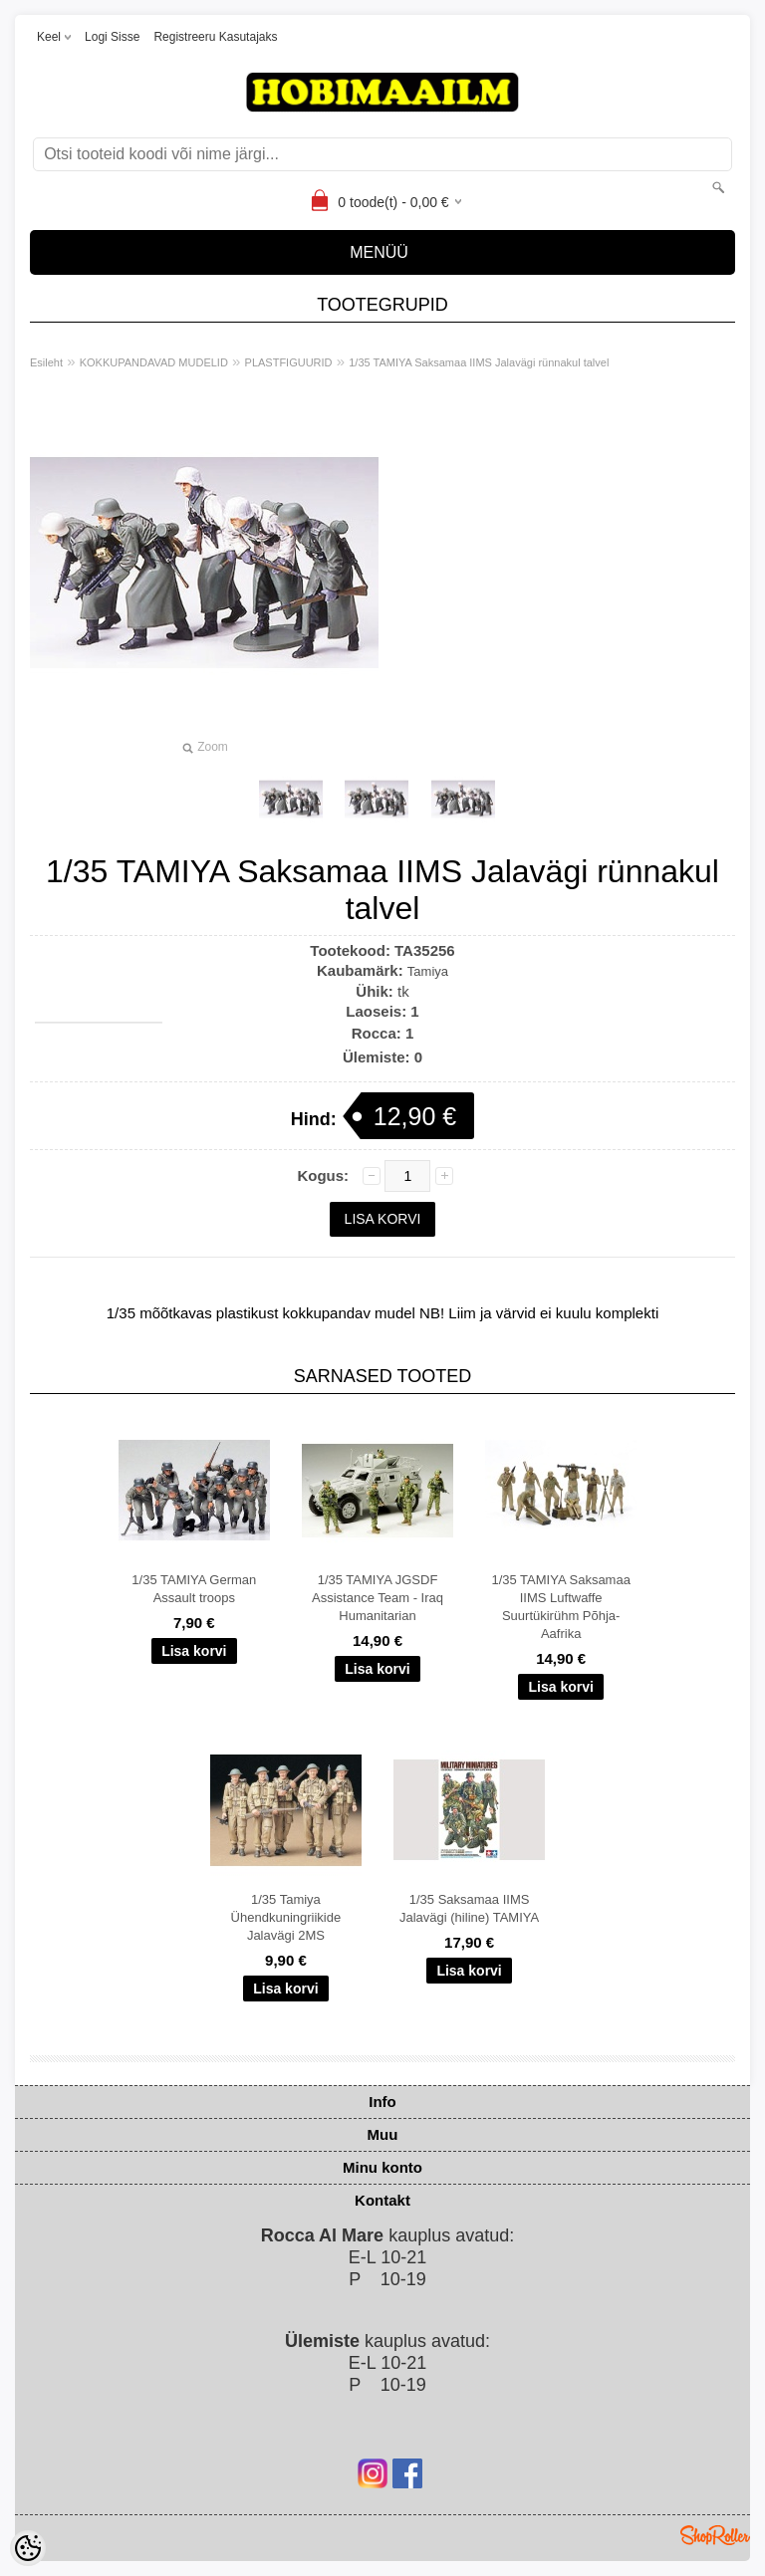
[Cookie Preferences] (28, 2548)
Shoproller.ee (715, 2535)
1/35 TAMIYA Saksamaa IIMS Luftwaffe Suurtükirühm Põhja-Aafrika (560, 1606)
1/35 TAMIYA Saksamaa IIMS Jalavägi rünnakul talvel (479, 362)
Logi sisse (112, 37)
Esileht (46, 362)
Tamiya (427, 971)
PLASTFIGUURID (289, 362)
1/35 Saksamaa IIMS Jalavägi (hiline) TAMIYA (469, 1908)
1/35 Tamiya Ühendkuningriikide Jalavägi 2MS (286, 1917)
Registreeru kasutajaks (215, 37)
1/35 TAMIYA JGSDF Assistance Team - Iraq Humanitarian (377, 1597)
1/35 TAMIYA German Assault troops (193, 1588)
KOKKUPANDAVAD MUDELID (154, 362)
